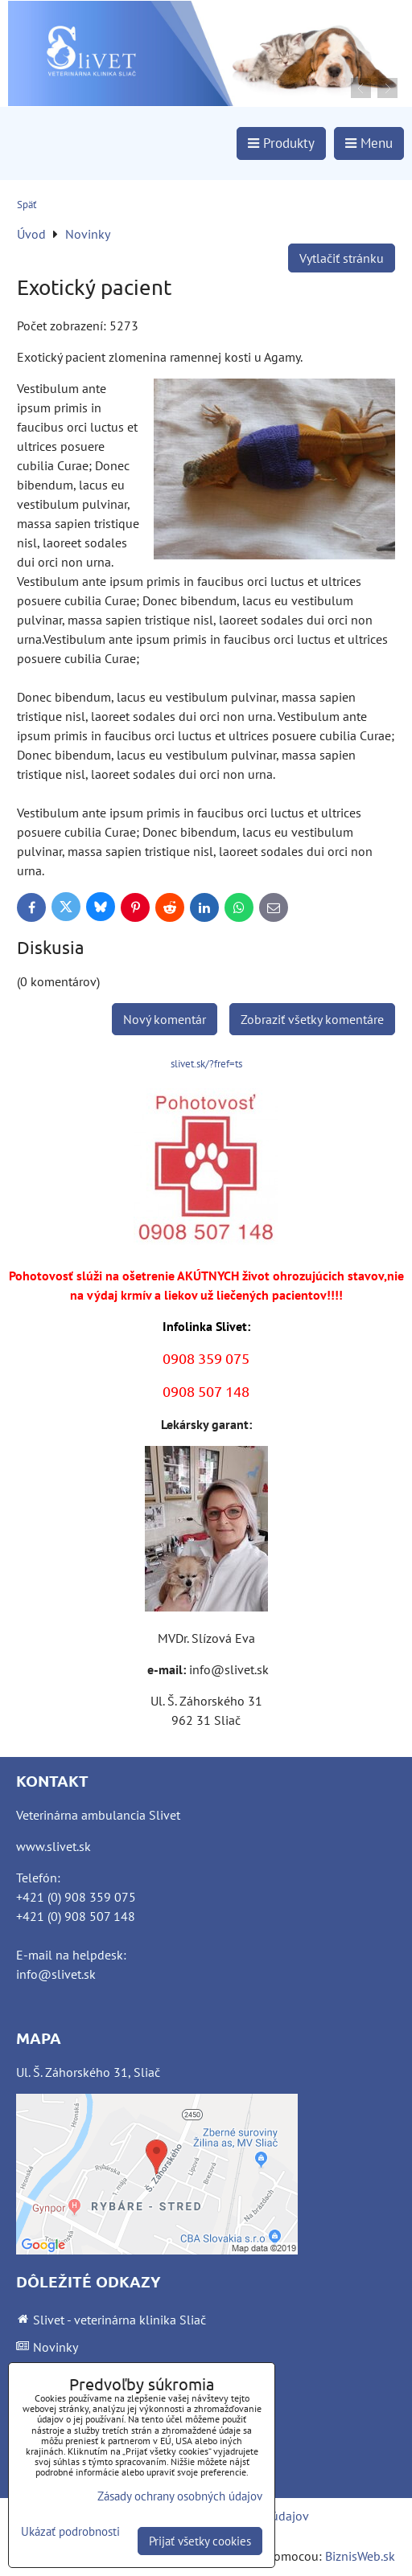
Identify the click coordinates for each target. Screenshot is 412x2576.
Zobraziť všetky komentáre (312, 1019)
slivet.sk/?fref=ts (206, 1064)
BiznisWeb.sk (360, 2556)
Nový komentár (164, 1019)
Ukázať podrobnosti (70, 2532)
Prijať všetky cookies (200, 2541)
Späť (26, 204)
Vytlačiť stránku (341, 258)
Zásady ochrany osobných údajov (179, 2496)
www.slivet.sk (53, 1846)
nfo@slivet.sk (57, 1974)
